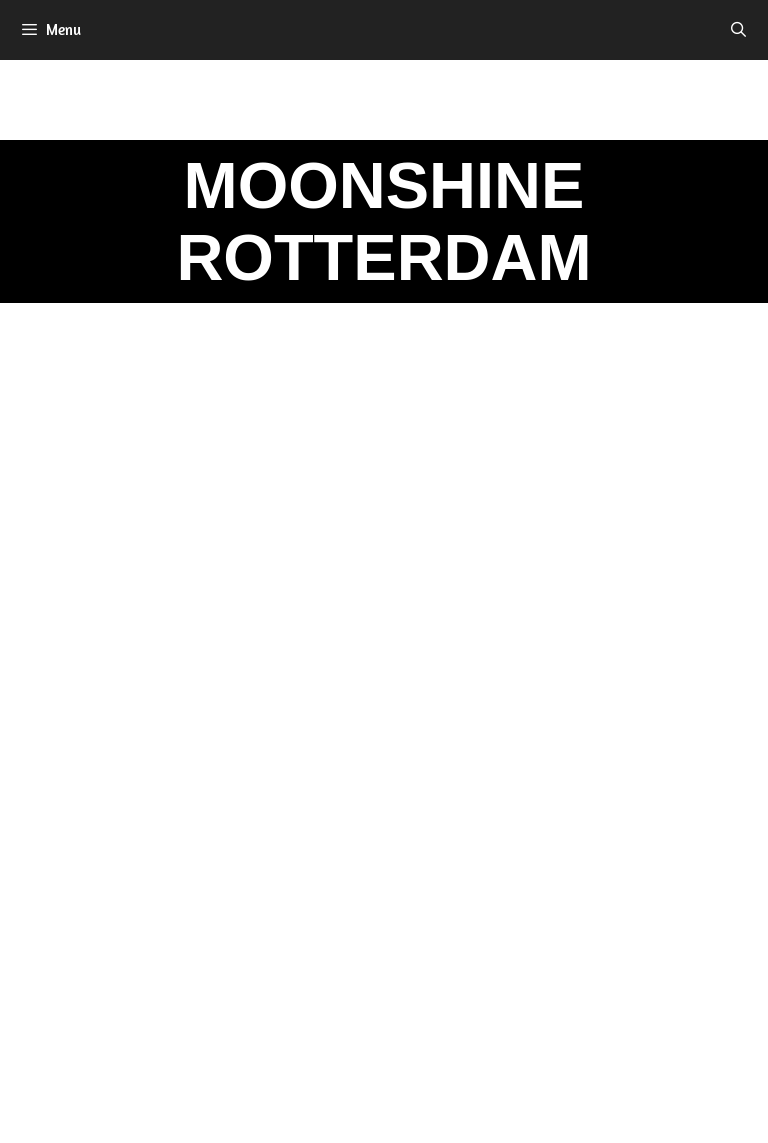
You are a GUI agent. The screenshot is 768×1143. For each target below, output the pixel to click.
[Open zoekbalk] (738, 30)
